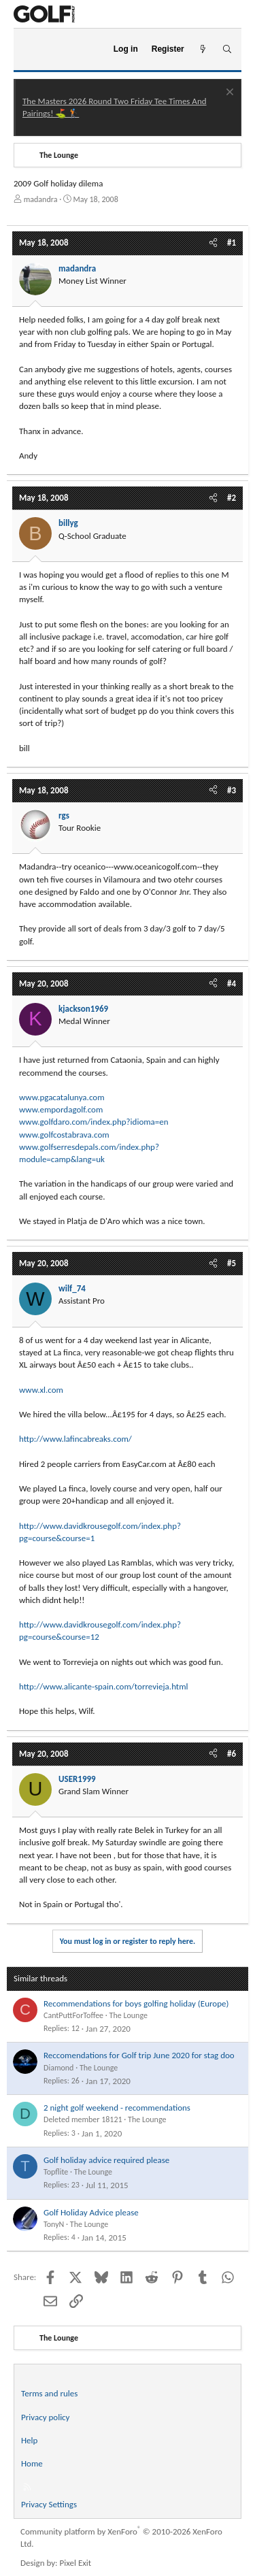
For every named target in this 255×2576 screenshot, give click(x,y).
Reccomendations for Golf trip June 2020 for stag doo (139, 2055)
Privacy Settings (49, 2504)
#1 (231, 242)
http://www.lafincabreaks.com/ (75, 1439)
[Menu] (29, 49)
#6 (231, 1754)
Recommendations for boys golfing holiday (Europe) (136, 2003)
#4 (231, 983)
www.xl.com (41, 1390)
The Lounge (128, 2015)
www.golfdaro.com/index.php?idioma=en (94, 1122)
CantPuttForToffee (73, 2015)
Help (29, 2440)
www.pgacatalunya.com (62, 1097)
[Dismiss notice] (228, 93)
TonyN (54, 2224)
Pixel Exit (76, 2563)
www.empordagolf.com (61, 1109)
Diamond (58, 2068)
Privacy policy (45, 2417)
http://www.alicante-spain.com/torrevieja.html (103, 1686)
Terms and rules (49, 2393)
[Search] (227, 49)
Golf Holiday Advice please (91, 2212)
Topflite (56, 2172)
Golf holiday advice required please (106, 2160)
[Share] (213, 243)
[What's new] (203, 49)
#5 (231, 1263)
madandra (41, 199)
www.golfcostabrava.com (64, 1134)
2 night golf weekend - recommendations (117, 2107)
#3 (231, 790)
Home (32, 2463)
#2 (231, 498)
